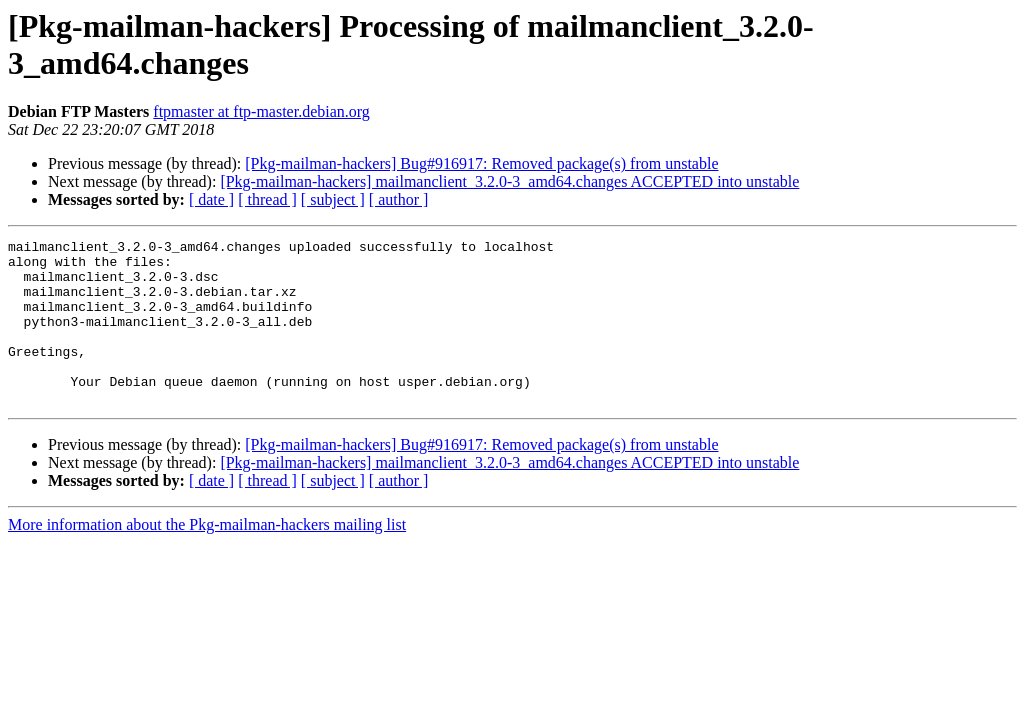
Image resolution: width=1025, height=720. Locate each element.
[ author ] (399, 199)
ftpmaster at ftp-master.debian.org (261, 111)
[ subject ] (333, 199)
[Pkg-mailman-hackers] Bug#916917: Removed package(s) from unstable (481, 163)
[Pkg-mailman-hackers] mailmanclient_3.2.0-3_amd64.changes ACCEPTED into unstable (509, 181)
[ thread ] (267, 199)
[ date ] (211, 199)
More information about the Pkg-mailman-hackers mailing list (207, 557)
